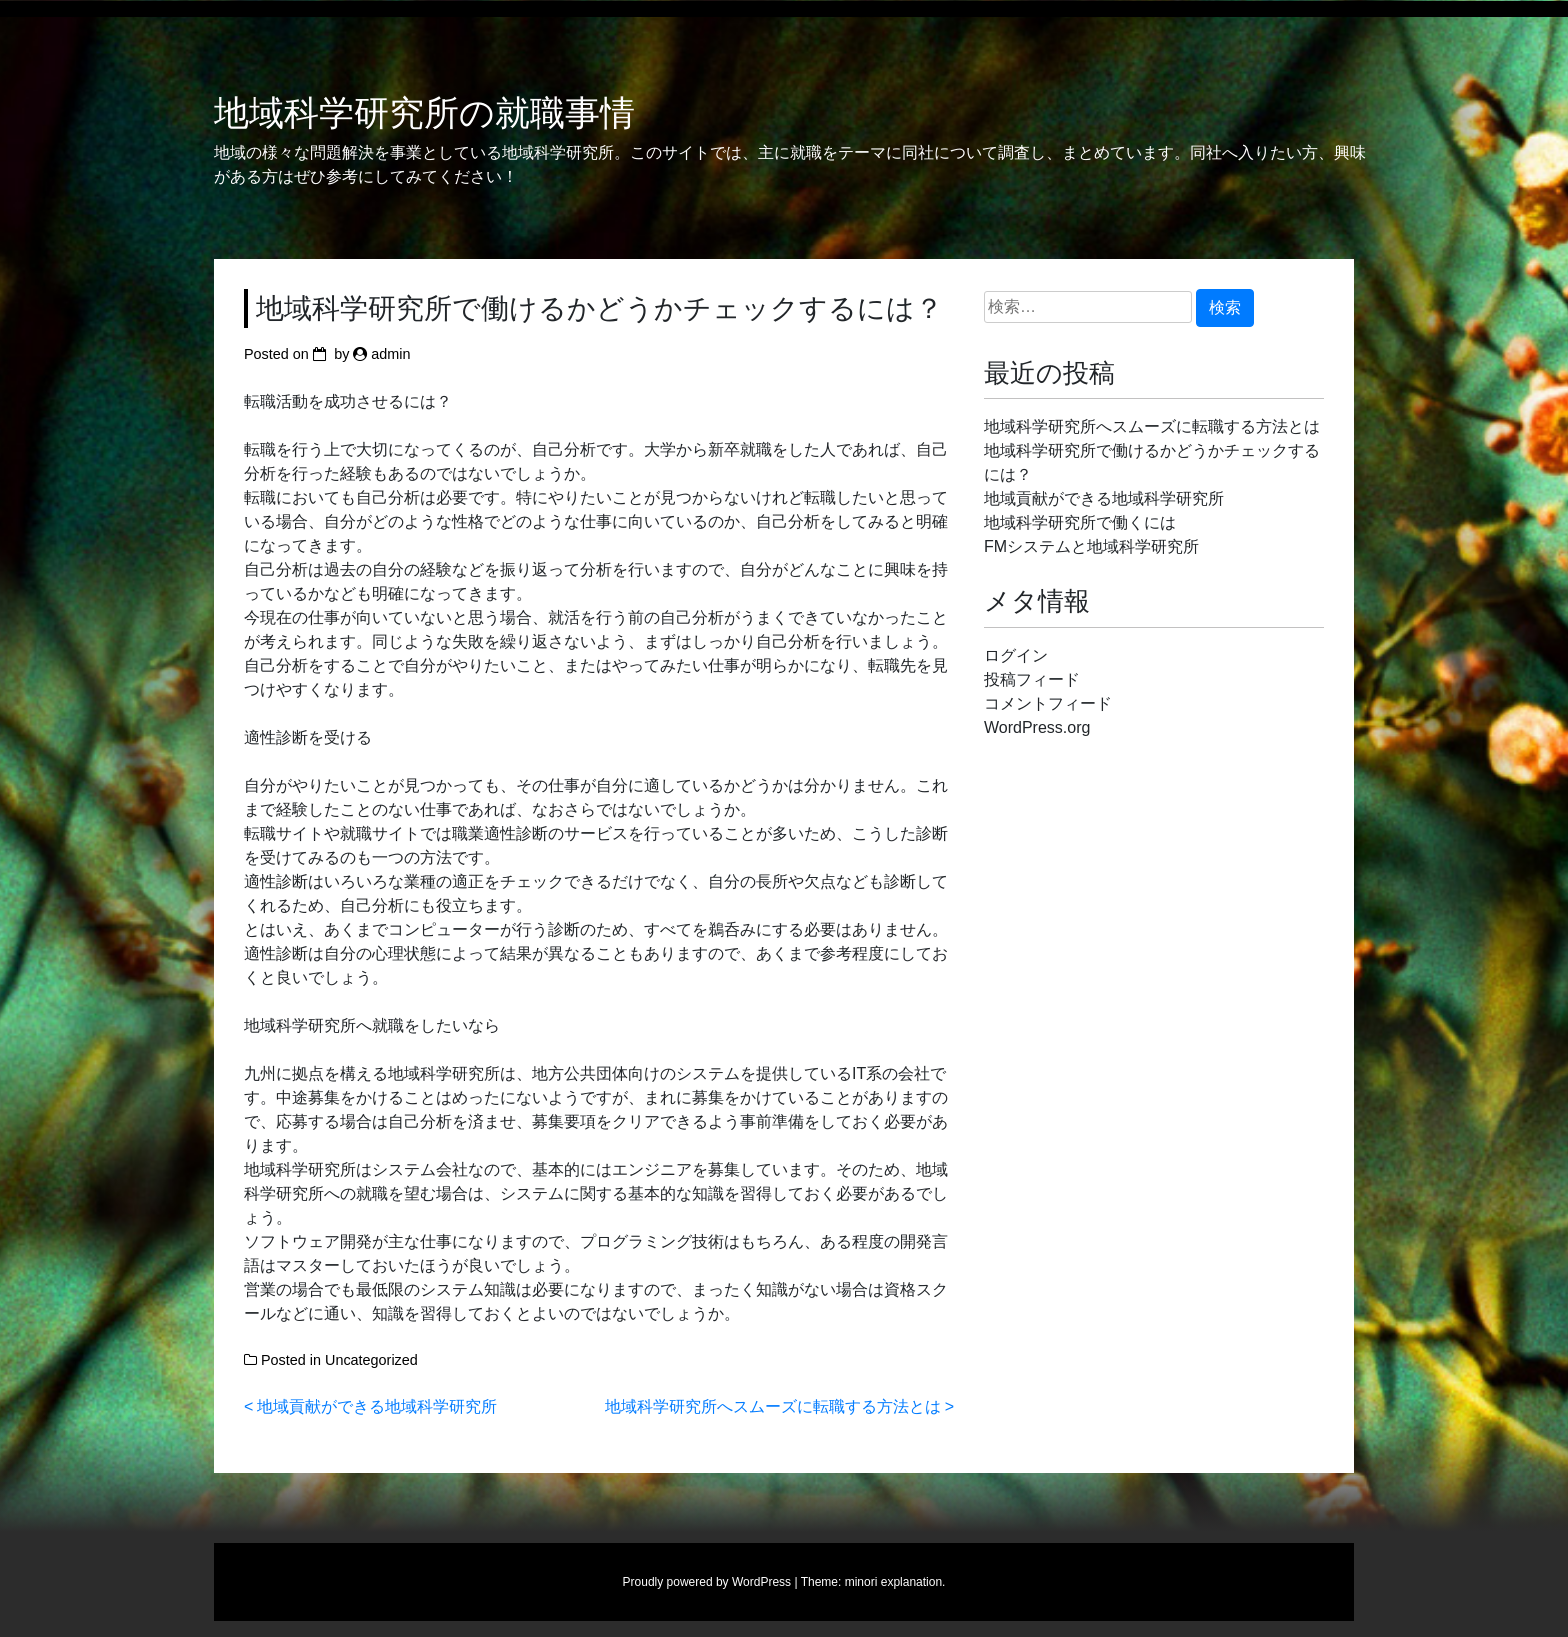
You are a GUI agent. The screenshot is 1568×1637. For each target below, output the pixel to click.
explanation (911, 1582)
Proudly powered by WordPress (707, 1582)
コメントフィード (1048, 703)
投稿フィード (1032, 679)
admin (390, 354)
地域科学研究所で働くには (1080, 522)
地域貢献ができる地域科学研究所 (377, 1406)
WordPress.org (1037, 727)
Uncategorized (371, 1360)
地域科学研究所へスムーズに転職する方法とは (773, 1406)
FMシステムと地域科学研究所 (1091, 546)
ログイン (1016, 655)
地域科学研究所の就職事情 (424, 113)
